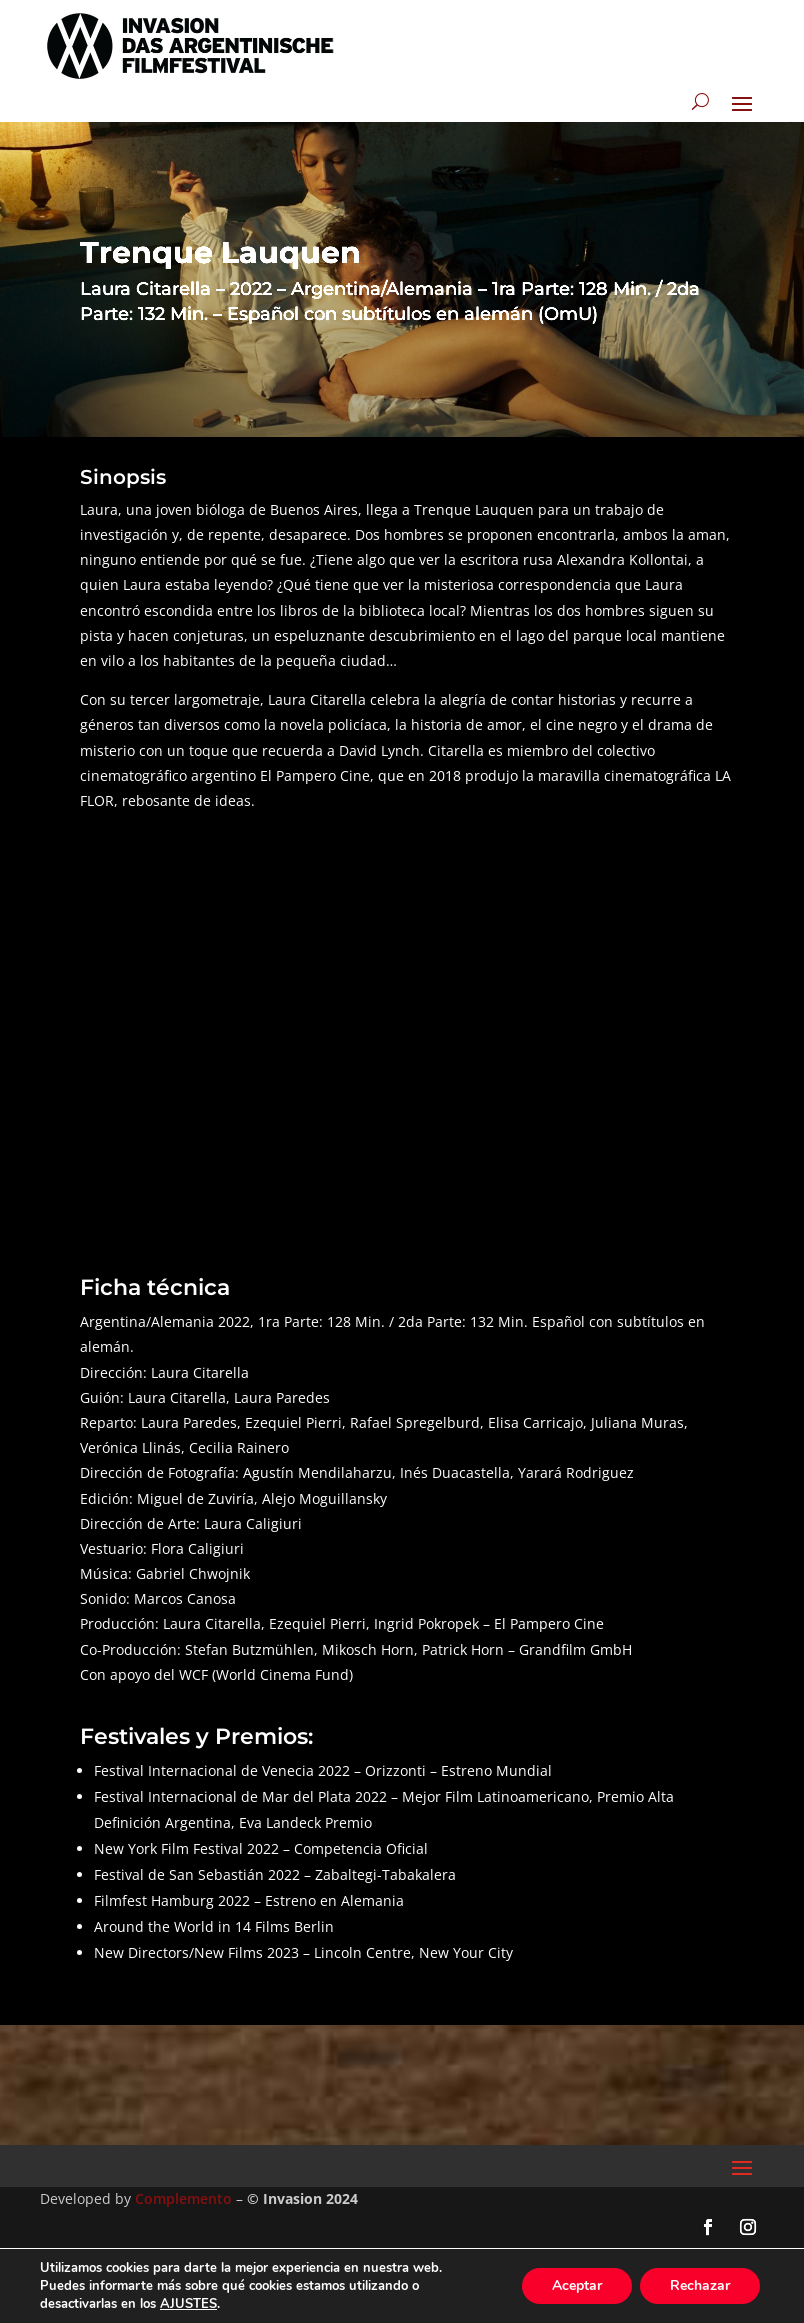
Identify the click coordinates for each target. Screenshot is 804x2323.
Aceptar (577, 2285)
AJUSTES (188, 2304)
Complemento (183, 2198)
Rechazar (700, 2285)
